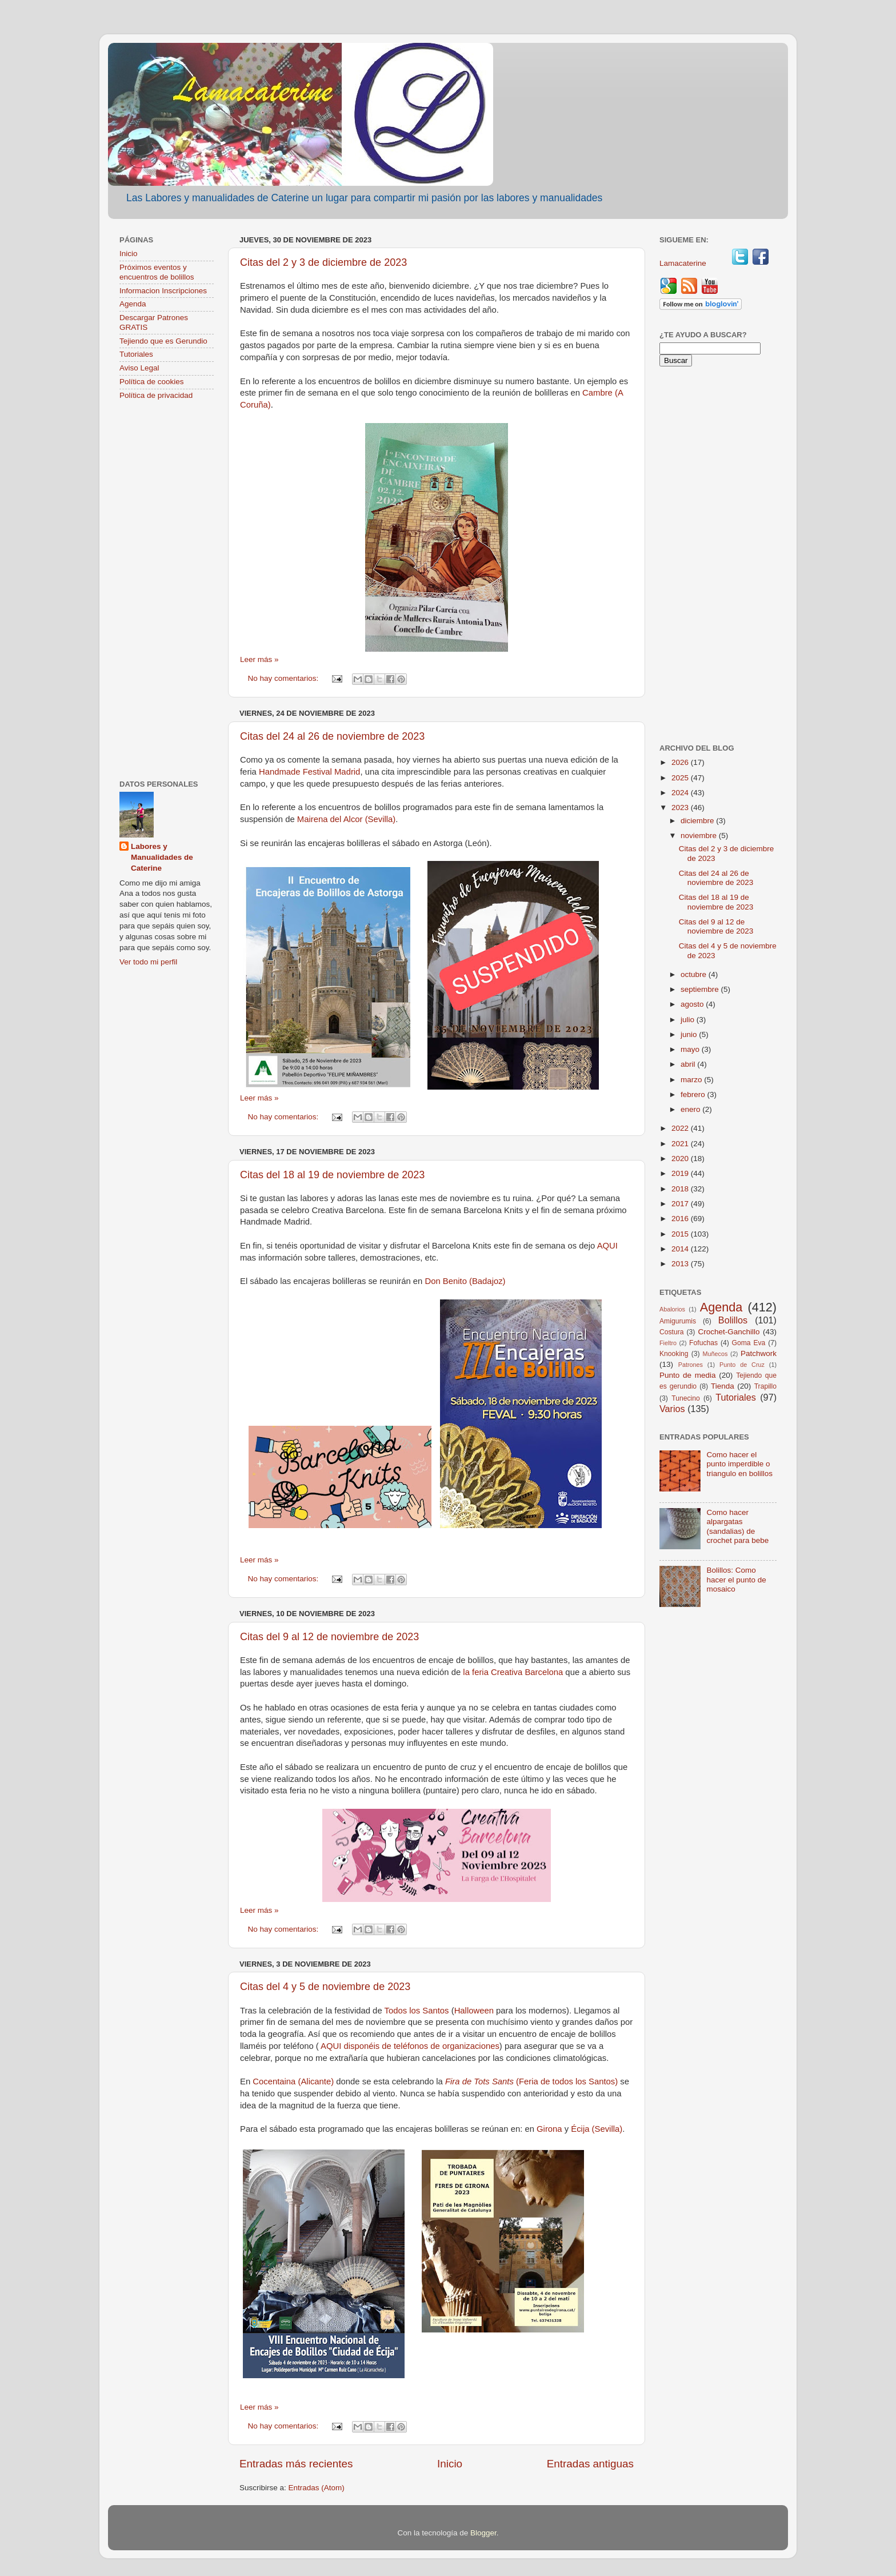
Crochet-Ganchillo (728, 1331)
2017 (681, 1203)
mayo (691, 1049)
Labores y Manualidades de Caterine (162, 857)
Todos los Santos (415, 2010)
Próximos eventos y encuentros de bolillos (156, 272)
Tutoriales (136, 354)
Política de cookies (151, 381)
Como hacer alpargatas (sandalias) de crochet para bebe (737, 1526)
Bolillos (732, 1320)
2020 (681, 1158)
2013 (681, 1263)
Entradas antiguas (590, 2464)
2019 (681, 1173)
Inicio (449, 2464)
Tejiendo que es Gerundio (163, 341)
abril (689, 1064)
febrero (694, 1094)
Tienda (722, 1386)
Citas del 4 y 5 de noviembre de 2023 (325, 1986)
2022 (681, 1128)
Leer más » (259, 659)
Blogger (483, 2533)
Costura (671, 1332)
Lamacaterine (684, 263)
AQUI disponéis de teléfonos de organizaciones (410, 2046)
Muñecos (715, 1353)
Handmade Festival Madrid (309, 771)
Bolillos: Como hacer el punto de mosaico (736, 1579)
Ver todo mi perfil (148, 962)
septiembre (701, 989)
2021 (681, 1143)
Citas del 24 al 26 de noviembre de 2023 (332, 736)
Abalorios (672, 1309)
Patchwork (759, 1353)
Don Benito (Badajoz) (465, 1281)
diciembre (698, 820)
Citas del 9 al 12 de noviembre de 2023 (329, 1636)
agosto (693, 1004)
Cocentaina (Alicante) (294, 2081)
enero (691, 1109)
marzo (692, 1079)
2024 (681, 792)
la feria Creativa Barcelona (513, 1672)
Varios (672, 1408)
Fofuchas (703, 1343)
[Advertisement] (166, 591)
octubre (695, 974)
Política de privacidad (156, 395)
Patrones (690, 1364)
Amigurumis (677, 1321)
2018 (681, 1189)
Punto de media (687, 1375)
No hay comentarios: (284, 678)
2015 (681, 1234)
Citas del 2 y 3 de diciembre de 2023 (323, 262)
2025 (681, 777)
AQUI (607, 1245)
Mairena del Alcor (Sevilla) (346, 819)
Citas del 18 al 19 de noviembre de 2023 (332, 1175)
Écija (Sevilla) (596, 2129)
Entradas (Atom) (317, 2487)
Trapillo (765, 1386)
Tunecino (685, 1398)
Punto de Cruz (742, 1364)
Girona (549, 2129)
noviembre (700, 835)
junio (690, 1034)
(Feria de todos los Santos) (531, 2081)
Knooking (674, 1354)
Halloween (474, 2010)
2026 (681, 762)
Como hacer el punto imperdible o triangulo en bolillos (739, 1463)
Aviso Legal (139, 368)
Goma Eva (749, 1343)
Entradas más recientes (296, 2464)
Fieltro (668, 1342)
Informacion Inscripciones (163, 290)
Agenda (132, 304)
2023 (681, 807)
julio (689, 1019)
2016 (681, 1218)
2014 (681, 1249)
